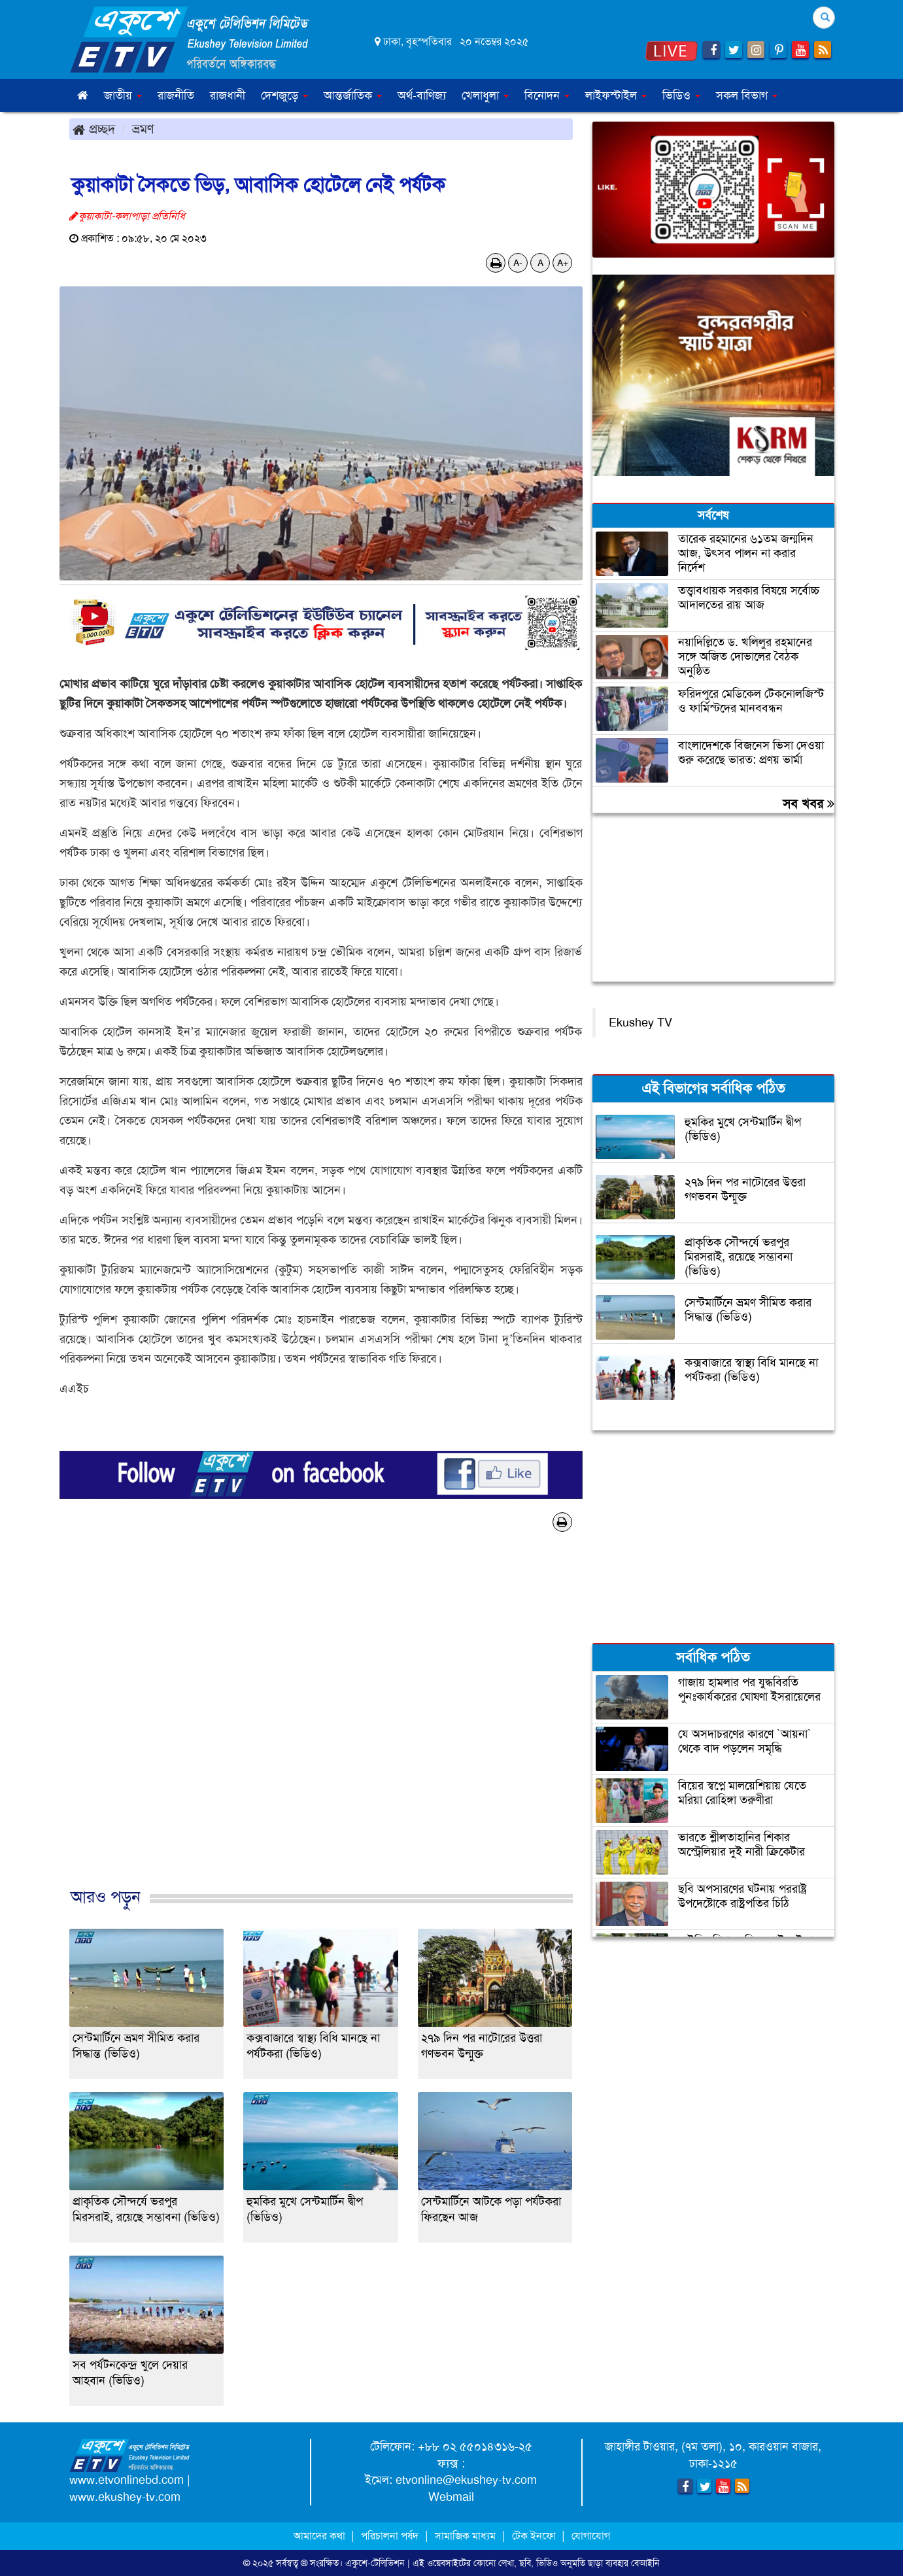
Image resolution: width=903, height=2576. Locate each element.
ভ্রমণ (143, 128)
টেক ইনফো (535, 2536)
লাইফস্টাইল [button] (616, 95)
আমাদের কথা (321, 2536)
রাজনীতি (176, 95)
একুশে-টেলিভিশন (375, 2563)
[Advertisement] (321, 1723)
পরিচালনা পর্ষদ (389, 2536)
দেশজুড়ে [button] (284, 95)
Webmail (451, 2497)
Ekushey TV (640, 1022)
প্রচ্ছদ (94, 128)
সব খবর (808, 803)
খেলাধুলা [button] (485, 95)
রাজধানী (227, 95)
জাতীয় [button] (123, 95)
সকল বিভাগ (746, 95)
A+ (562, 263)
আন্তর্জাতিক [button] (353, 95)
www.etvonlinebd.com (126, 2480)
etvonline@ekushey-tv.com (466, 2480)
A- (517, 263)
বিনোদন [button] (547, 95)
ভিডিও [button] (681, 95)
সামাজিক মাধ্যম (465, 2536)
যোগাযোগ (590, 2536)
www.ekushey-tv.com (124, 2497)
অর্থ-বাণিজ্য (422, 95)
